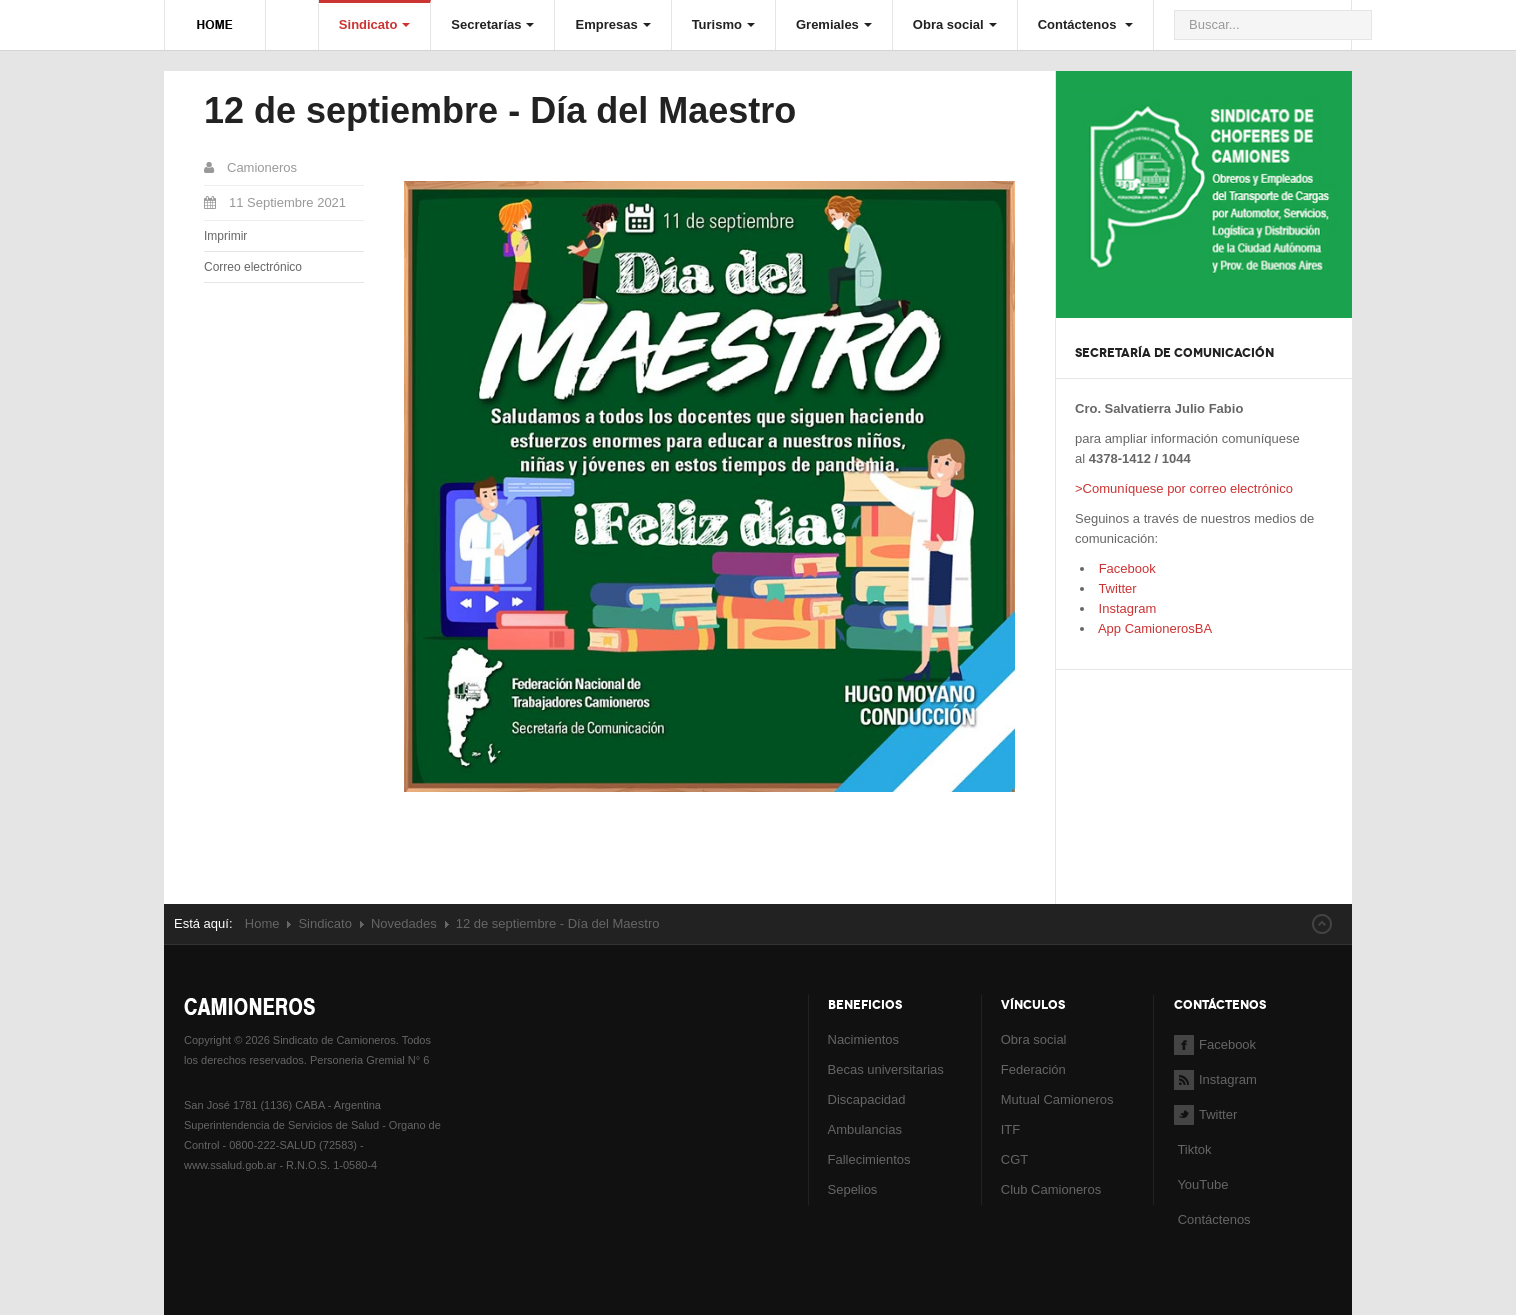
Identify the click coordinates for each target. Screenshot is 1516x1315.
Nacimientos (864, 1039)
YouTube (1201, 1184)
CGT (1014, 1159)
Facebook (1125, 568)
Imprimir (225, 236)
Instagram (1125, 608)
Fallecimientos (869, 1159)
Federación (1033, 1069)
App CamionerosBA (1153, 628)
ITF (1011, 1129)
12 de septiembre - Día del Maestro (500, 110)
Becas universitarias (886, 1069)
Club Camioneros (1051, 1189)
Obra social (955, 24)
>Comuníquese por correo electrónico (1184, 488)
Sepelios (853, 1189)
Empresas (612, 24)
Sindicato (375, 24)
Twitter (1116, 588)
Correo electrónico (253, 267)
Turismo (723, 24)
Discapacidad (867, 1099)
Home (262, 923)
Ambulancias (865, 1129)
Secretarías (492, 24)
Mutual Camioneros (1057, 1099)
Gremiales (834, 24)
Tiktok (1194, 1149)
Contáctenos (1085, 24)
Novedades (404, 923)
